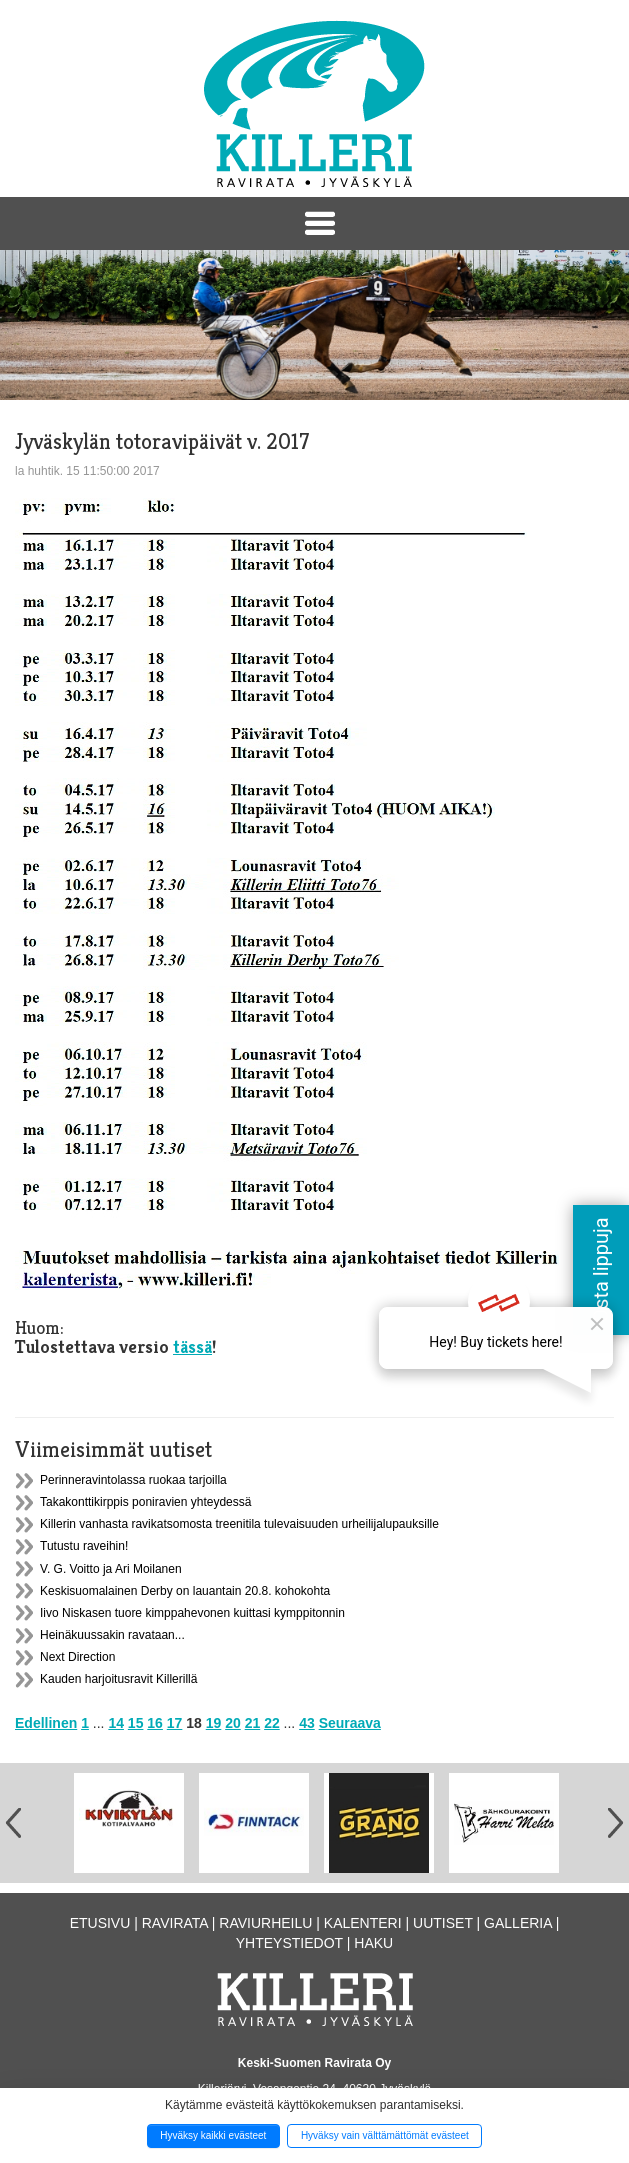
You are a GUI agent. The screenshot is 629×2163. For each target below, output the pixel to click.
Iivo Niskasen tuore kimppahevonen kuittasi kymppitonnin (192, 1613)
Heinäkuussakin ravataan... (112, 1635)
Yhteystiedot (289, 1943)
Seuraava (350, 1723)
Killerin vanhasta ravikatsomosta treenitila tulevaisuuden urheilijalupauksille (239, 1524)
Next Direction (77, 1657)
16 (155, 1723)
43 (307, 1723)
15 (136, 1723)
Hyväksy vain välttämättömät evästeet (385, 2135)
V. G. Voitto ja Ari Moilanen (111, 1569)
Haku (373, 1943)
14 (116, 1723)
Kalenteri (363, 1923)
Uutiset (443, 1923)
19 (214, 1723)
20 (233, 1723)
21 (253, 1723)
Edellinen (46, 1723)
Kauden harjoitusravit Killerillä (118, 1679)
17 (175, 1723)
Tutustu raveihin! (84, 1546)
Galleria (518, 1923)
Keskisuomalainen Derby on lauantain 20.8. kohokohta (185, 1591)
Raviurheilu (265, 1923)
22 (272, 1723)
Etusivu (100, 1923)
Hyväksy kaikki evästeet (213, 2135)
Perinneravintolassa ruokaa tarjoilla (133, 1480)
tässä (192, 1346)
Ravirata (175, 1923)
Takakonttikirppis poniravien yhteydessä (145, 1502)
